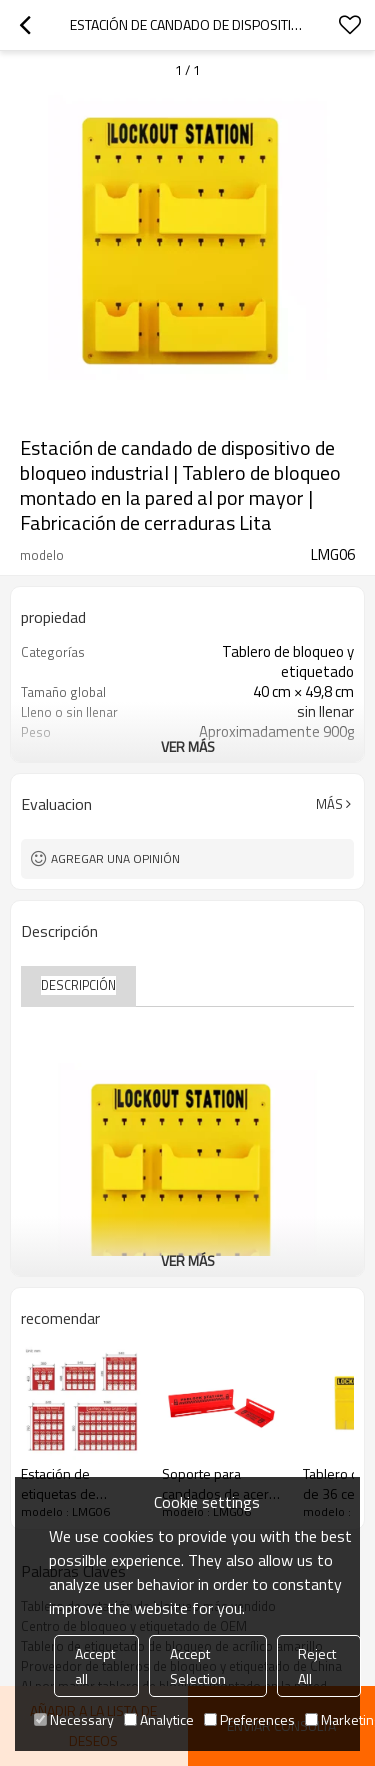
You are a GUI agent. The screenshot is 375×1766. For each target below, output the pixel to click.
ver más (188, 746)
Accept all (95, 1666)
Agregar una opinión (115, 858)
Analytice (159, 1719)
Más (329, 804)
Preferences (249, 1719)
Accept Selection (198, 1666)
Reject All (317, 1666)
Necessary (74, 1719)
